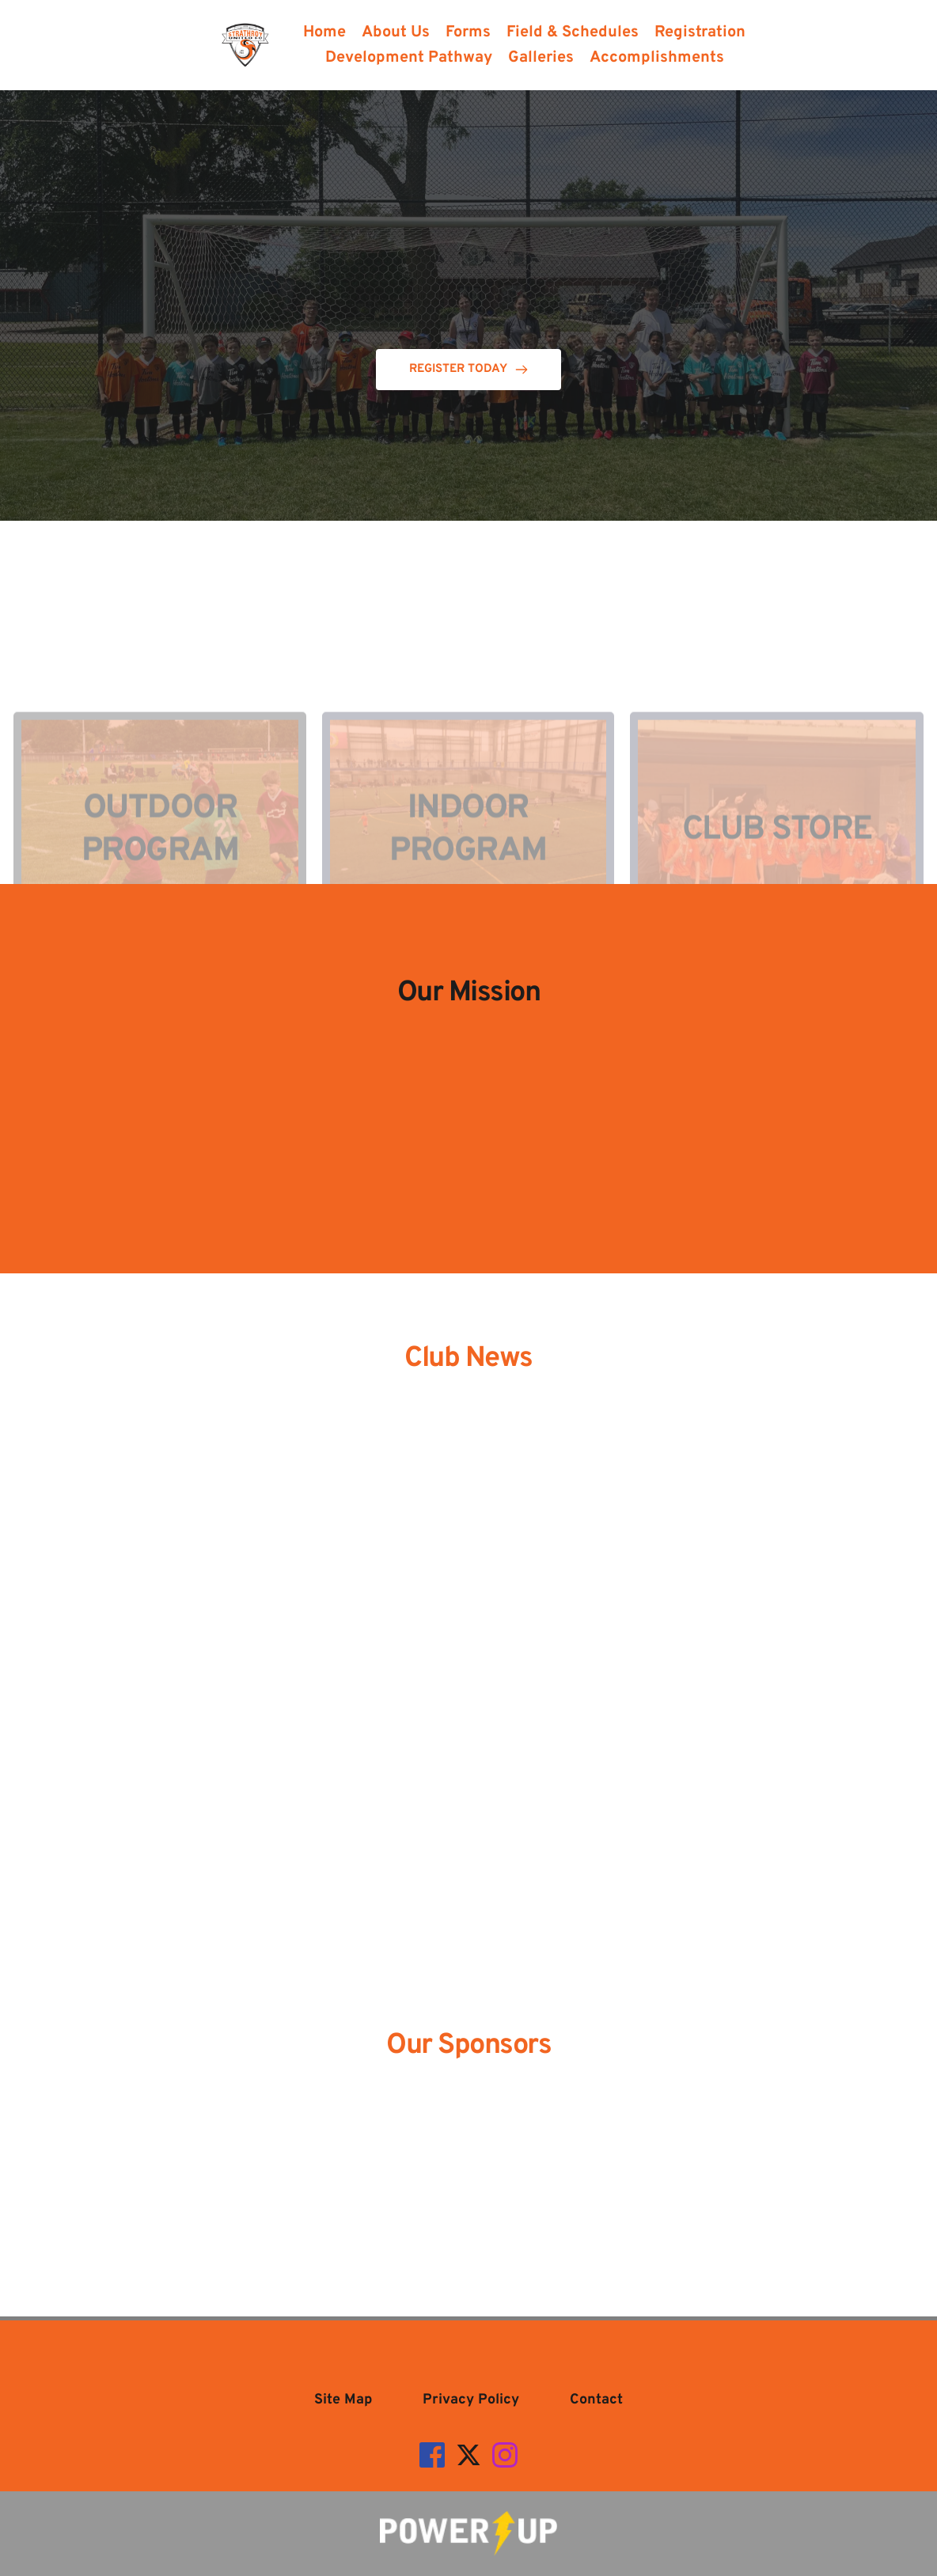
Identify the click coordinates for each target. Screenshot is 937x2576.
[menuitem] (324, 32)
